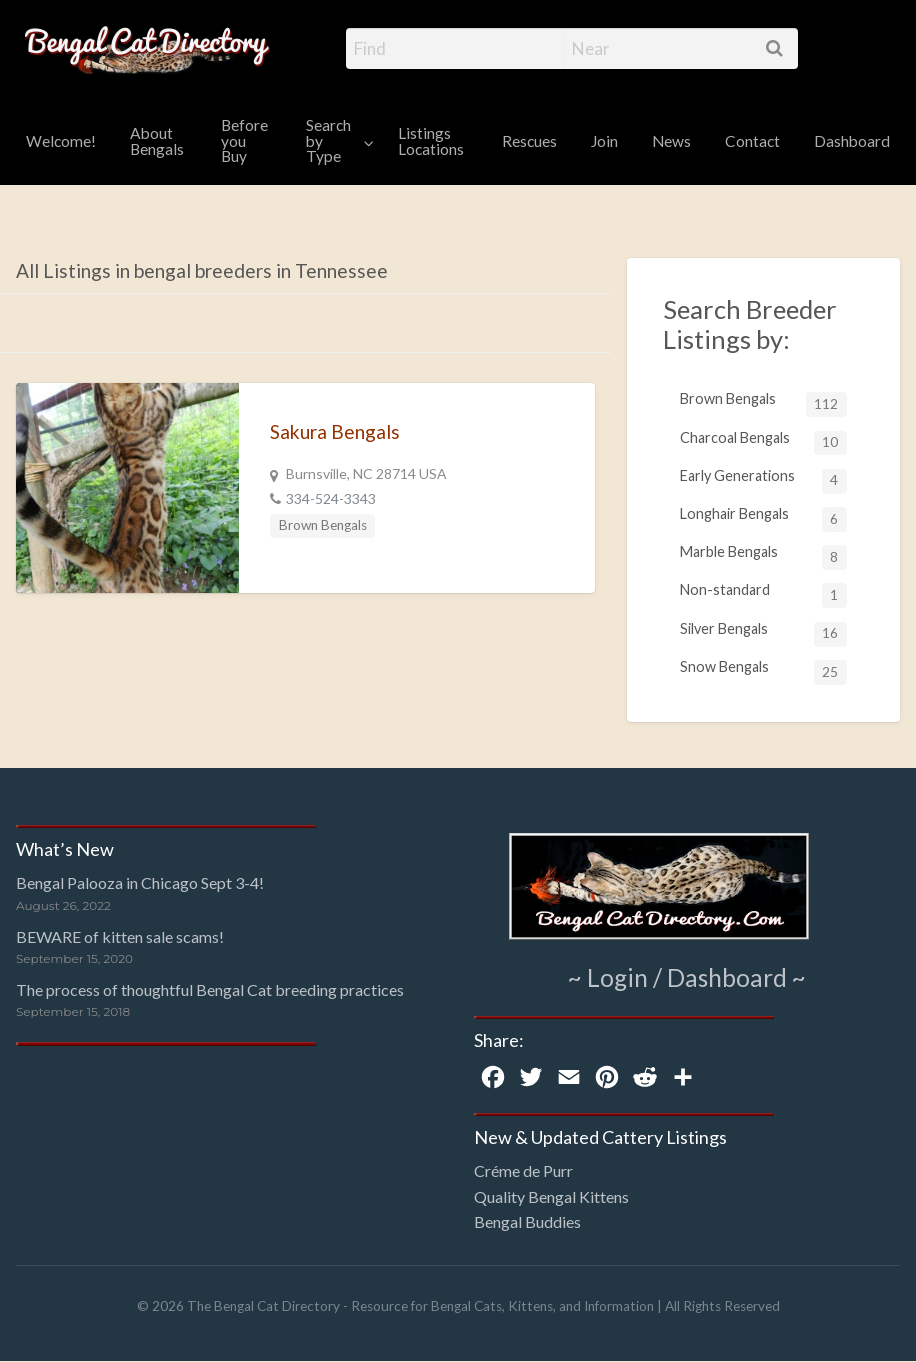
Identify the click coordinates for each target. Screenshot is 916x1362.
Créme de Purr (523, 1170)
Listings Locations (431, 141)
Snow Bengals (763, 671)
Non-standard (763, 594)
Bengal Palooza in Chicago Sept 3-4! (140, 882)
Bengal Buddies (527, 1221)
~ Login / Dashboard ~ (687, 977)
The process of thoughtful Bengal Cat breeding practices (210, 989)
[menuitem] (61, 142)
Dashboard (852, 141)
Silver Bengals (763, 633)
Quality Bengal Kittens (551, 1196)
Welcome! (61, 141)
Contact (752, 141)
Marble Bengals (763, 556)
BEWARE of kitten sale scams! (120, 936)
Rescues (529, 141)
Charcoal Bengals (763, 442)
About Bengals (157, 141)
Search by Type (328, 140)
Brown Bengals (323, 525)
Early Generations (763, 480)
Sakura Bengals (335, 431)
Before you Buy (244, 140)
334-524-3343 (331, 498)
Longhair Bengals (763, 518)
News (671, 141)
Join (604, 141)
